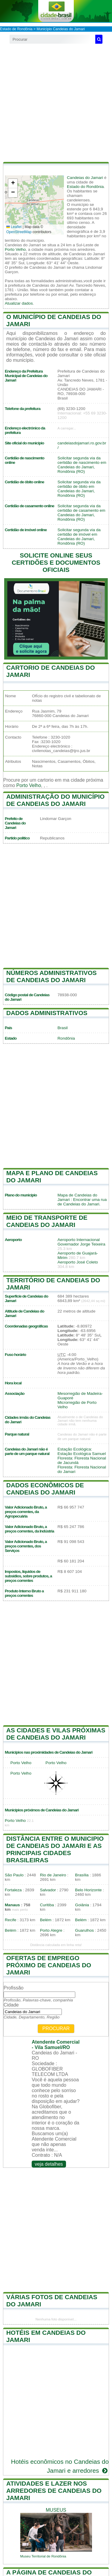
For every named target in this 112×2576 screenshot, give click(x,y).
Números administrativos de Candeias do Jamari (51, 976)
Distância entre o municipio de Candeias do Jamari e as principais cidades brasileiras (55, 1849)
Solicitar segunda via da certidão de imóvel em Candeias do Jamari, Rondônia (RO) (79, 537)
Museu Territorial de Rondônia (43, 2556)
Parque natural (17, 1434)
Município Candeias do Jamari (60, 29)
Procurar (56, 2028)
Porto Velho (15, 249)
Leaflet (14, 227)
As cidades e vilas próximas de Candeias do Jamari (55, 1734)
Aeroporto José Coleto (78, 1262)
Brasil (63, 1028)
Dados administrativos (47, 1012)
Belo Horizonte (88, 1890)
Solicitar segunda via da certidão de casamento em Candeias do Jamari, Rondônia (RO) (81, 513)
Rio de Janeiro (53, 1875)
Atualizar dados (19, 303)
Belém (46, 1920)
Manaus (12, 1905)
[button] (12, 183)
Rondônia (66, 1038)
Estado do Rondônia (85, 186)
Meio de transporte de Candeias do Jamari (47, 1221)
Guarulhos (84, 1930)
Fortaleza (13, 1890)
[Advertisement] (56, 103)
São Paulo (14, 1875)
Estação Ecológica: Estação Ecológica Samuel (82, 1451)
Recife (10, 1920)
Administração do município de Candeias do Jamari (55, 800)
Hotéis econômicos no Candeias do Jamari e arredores (60, 2466)
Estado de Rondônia (16, 29)
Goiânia (82, 1905)
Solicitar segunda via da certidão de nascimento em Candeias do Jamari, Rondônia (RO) (82, 465)
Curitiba (47, 1905)
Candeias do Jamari (85, 177)
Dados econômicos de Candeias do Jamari (45, 1489)
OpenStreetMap (19, 232)
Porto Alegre (51, 1930)
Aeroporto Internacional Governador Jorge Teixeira (81, 1241)
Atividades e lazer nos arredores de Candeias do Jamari (54, 2490)
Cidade (11, 2004)
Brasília (81, 1875)
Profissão (14, 1987)
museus (56, 2510)
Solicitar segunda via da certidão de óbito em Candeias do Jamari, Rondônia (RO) (79, 489)
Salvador (48, 1890)
